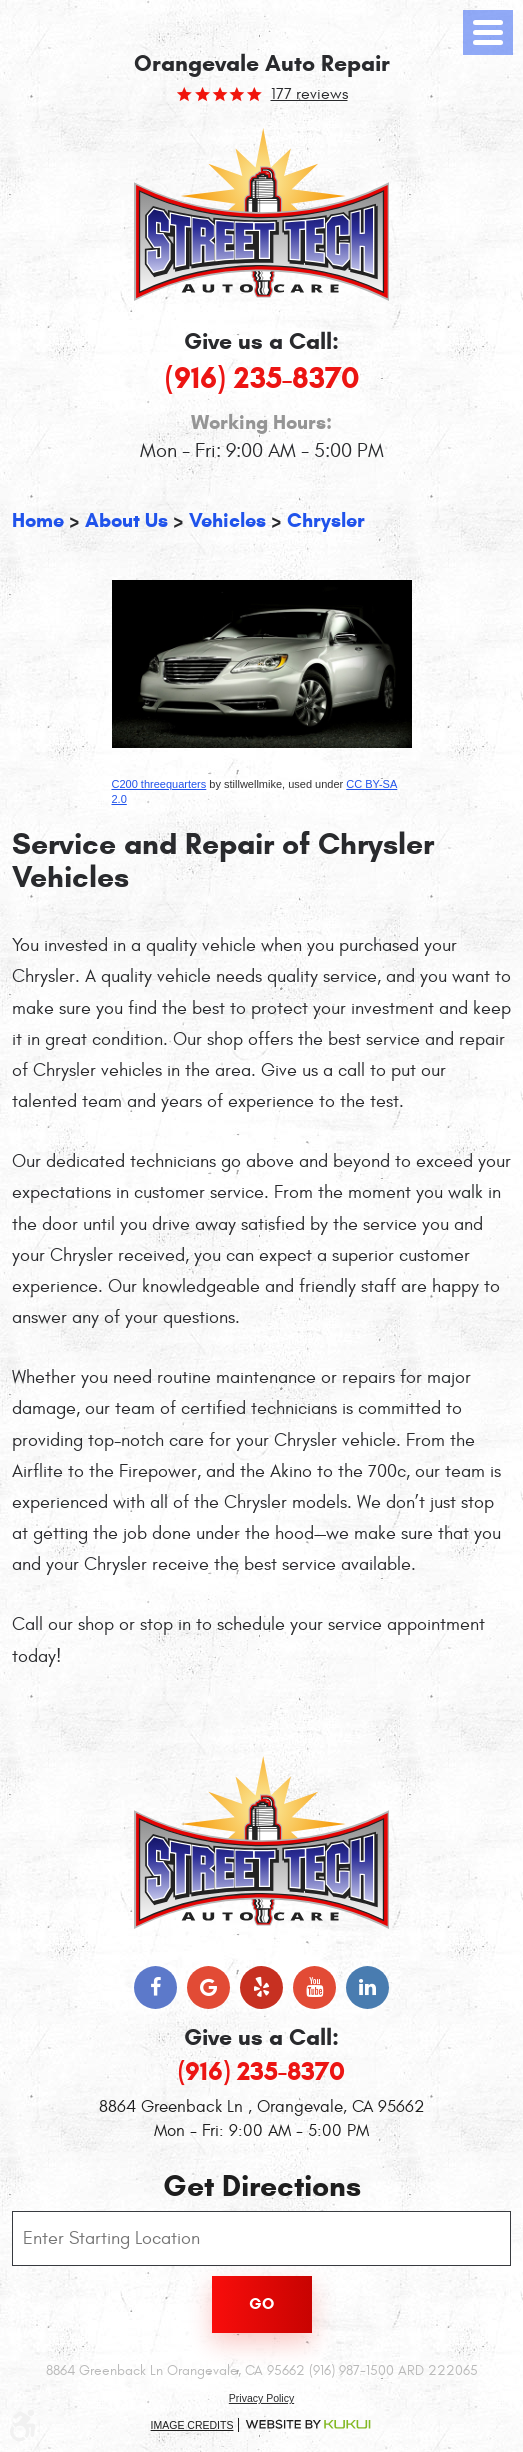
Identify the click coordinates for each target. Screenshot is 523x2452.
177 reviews (309, 94)
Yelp (261, 1987)
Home (38, 520)
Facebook (155, 1987)
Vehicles (227, 520)
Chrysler (326, 520)
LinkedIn (367, 1987)
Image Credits (192, 2425)
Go (261, 2303)
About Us (126, 520)
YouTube (314, 1987)
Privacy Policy (261, 2398)
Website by (308, 2424)
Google (208, 1987)
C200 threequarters (159, 784)
